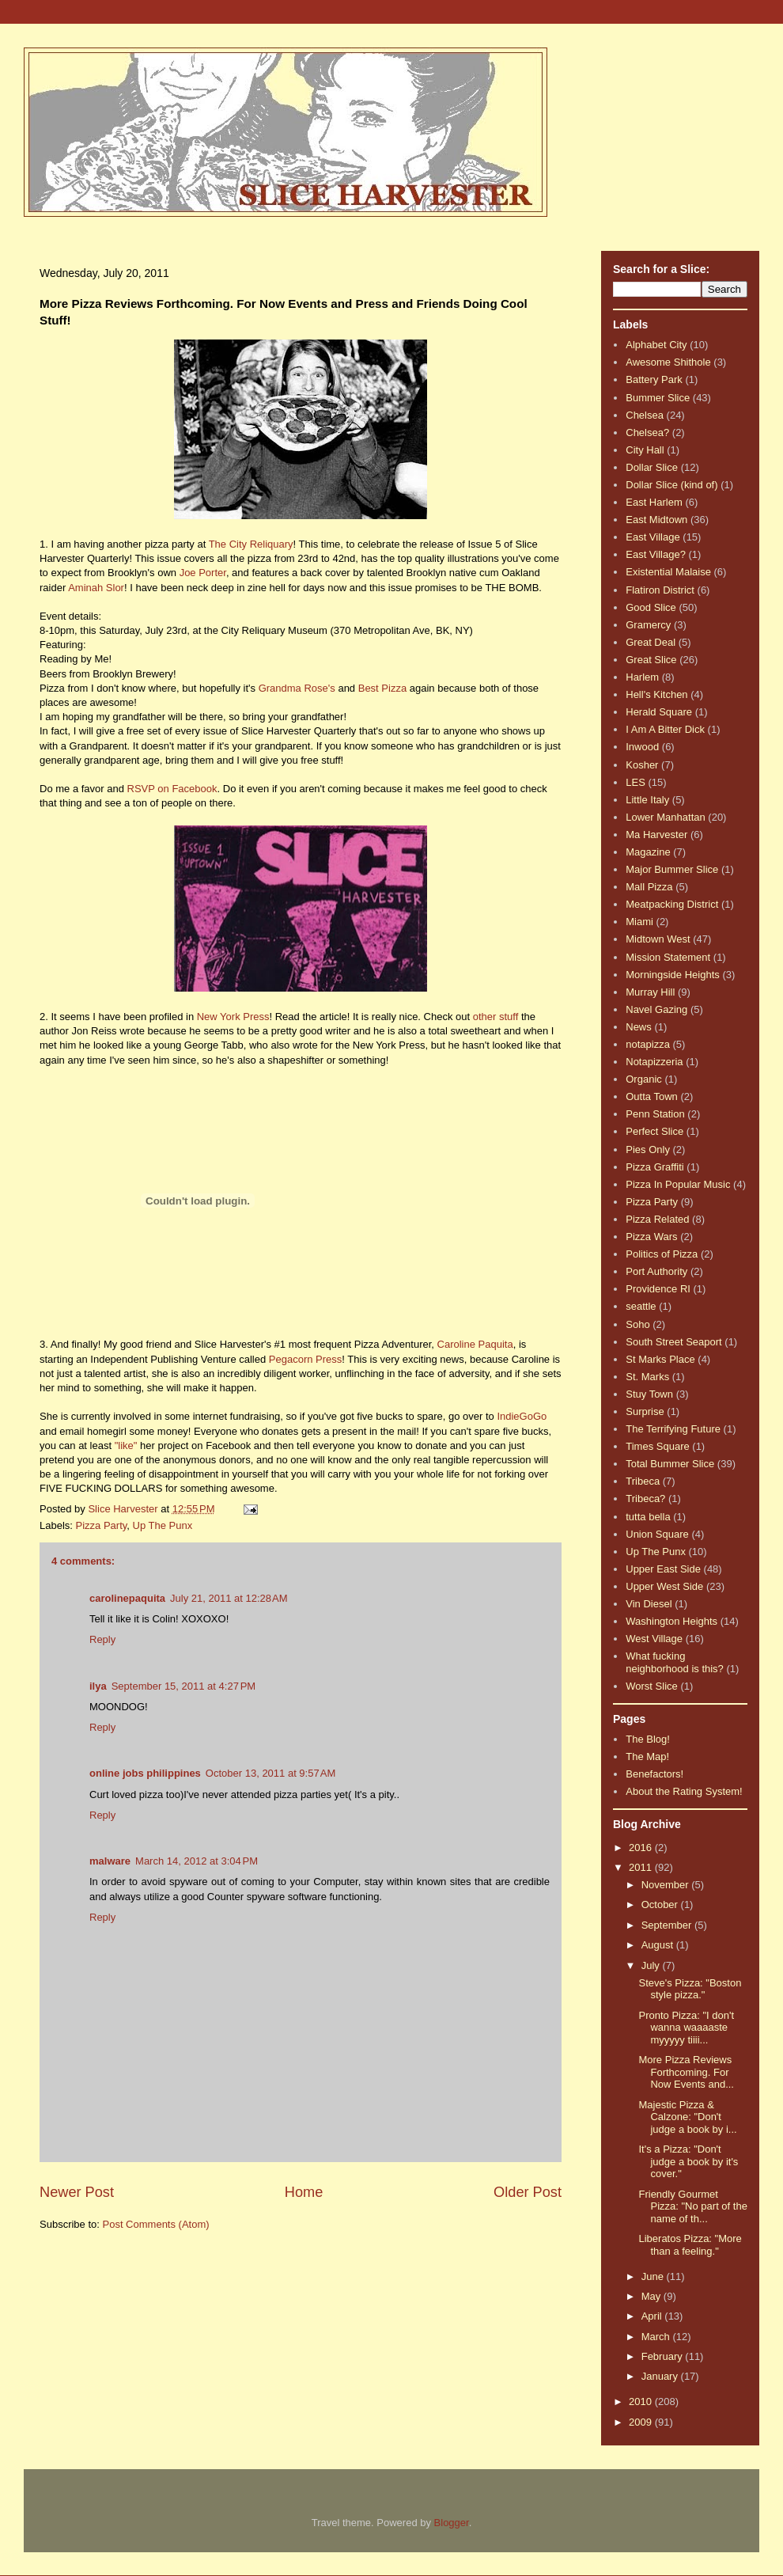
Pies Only (648, 1149)
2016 (642, 1847)
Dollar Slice (652, 467)
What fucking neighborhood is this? (675, 1662)
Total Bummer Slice (670, 1464)
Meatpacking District (672, 904)
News (639, 1027)
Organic (644, 1079)
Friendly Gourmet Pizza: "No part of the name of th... (692, 2206)
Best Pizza (382, 688)
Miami (639, 922)
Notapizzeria (654, 1062)
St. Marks (647, 1377)
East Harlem (654, 502)
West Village (654, 1639)
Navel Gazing (656, 1009)
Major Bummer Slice (672, 869)
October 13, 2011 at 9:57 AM (270, 1773)
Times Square (657, 1446)
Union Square (657, 1534)
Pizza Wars (651, 1236)
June (654, 2276)
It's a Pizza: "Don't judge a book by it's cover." (688, 2161)
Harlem (642, 677)
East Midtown (656, 519)
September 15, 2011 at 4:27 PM (183, 1686)
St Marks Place (660, 1359)
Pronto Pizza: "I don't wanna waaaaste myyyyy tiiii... (686, 2027)
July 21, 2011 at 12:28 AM (229, 1598)
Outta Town (652, 1096)
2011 (642, 1867)
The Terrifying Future (673, 1429)
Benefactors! (654, 1774)
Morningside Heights (673, 975)
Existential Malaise (668, 572)
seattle (641, 1306)
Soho (637, 1324)
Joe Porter (203, 573)
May (652, 2296)
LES (635, 782)
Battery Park (654, 379)
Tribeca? (645, 1498)
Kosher (642, 765)
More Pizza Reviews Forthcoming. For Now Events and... (686, 2072)
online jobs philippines (145, 1773)
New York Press (233, 1016)
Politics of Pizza (662, 1254)
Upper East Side (663, 1569)
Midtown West (658, 939)
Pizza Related (657, 1219)
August (658, 1945)
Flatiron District (660, 590)
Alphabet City (656, 345)
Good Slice (651, 607)
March (657, 2337)
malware (109, 1861)
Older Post (528, 2192)
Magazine (648, 852)
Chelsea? (647, 432)
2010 (642, 2401)
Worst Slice (652, 1686)
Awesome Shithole (668, 362)
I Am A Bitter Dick (665, 729)
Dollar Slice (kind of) (671, 485)
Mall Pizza (649, 887)
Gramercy (648, 625)
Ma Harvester (656, 834)
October (661, 1904)
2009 (642, 2422)
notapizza (648, 1044)
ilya (98, 1686)
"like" (126, 1445)
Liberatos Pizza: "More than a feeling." (689, 2245)
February (663, 2356)
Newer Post (77, 2192)
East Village (652, 537)
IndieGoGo (522, 1416)
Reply (102, 1639)
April (653, 2316)
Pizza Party (101, 1525)
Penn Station (655, 1114)
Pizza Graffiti (654, 1167)
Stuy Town (649, 1394)
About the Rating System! (684, 1791)
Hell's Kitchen (656, 694)
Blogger (451, 2523)
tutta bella (648, 1517)
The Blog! (648, 1739)
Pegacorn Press (305, 1359)
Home (304, 2192)
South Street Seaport (673, 1342)
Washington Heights (671, 1621)
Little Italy (647, 800)
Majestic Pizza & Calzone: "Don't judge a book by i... (687, 2117)
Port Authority (656, 1271)
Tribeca (643, 1481)
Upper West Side (664, 1586)
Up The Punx (163, 1525)
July (652, 1965)
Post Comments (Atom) (156, 2224)
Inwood (642, 747)
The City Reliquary (251, 544)
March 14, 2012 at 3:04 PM (196, 1861)
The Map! (647, 1756)
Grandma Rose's (297, 688)
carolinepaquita (127, 1598)
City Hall (645, 450)
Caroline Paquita (475, 1344)
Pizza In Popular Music (678, 1184)
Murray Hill (650, 992)
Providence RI (658, 1289)
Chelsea (645, 415)
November (666, 1885)
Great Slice (651, 660)
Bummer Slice (658, 398)
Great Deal (650, 642)
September (667, 1925)
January (661, 2376)
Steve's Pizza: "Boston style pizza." (689, 1989)
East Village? (656, 554)
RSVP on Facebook (172, 789)
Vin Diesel (648, 1604)
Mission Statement (668, 957)
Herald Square (659, 712)
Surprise (645, 1411)
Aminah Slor (96, 588)
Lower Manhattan (665, 817)
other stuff (496, 1016)
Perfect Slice (654, 1131)
